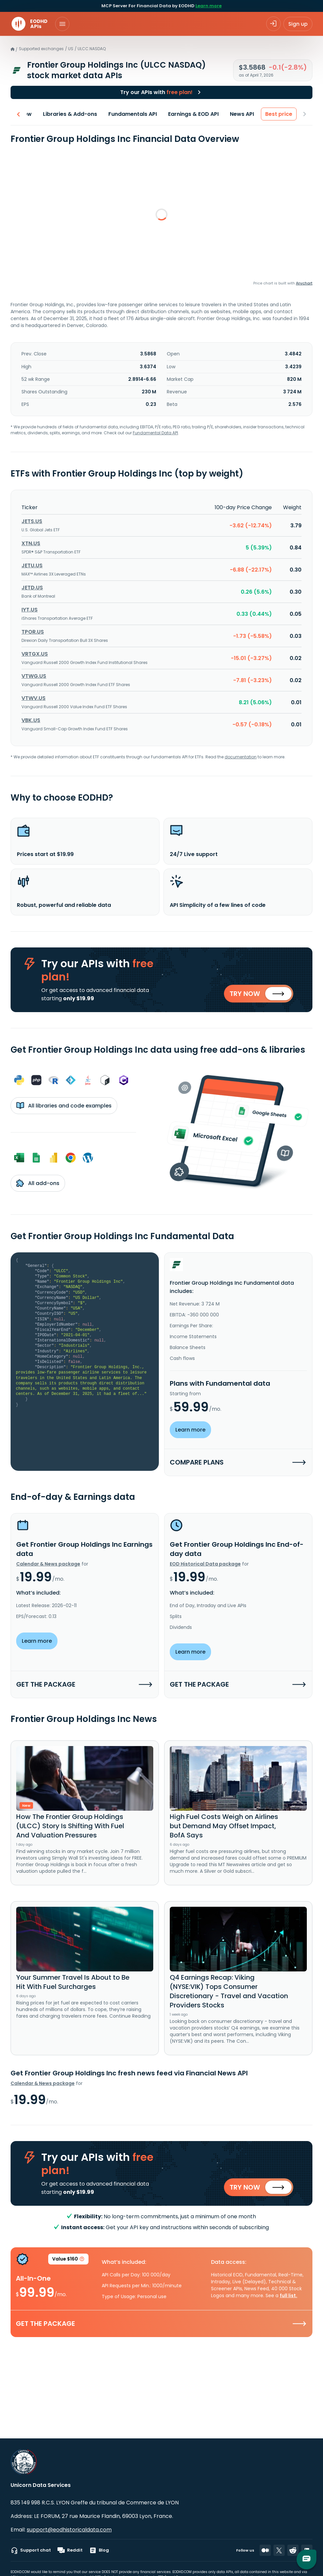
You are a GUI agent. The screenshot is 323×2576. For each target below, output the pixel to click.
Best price (278, 114)
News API (242, 114)
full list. (288, 2294)
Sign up (297, 23)
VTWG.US (33, 671)
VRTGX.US (34, 648)
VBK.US (30, 715)
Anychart (304, 283)
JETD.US (32, 582)
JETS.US (31, 516)
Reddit (70, 2550)
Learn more (209, 6)
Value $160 (68, 2259)
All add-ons (37, 1180)
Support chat (31, 2550)
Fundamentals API (132, 114)
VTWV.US (33, 693)
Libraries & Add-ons (70, 114)
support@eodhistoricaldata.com (69, 2529)
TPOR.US (32, 626)
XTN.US (30, 538)
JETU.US (32, 560)
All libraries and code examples (64, 1102)
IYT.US (29, 604)
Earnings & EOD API (193, 114)
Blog (99, 2550)
